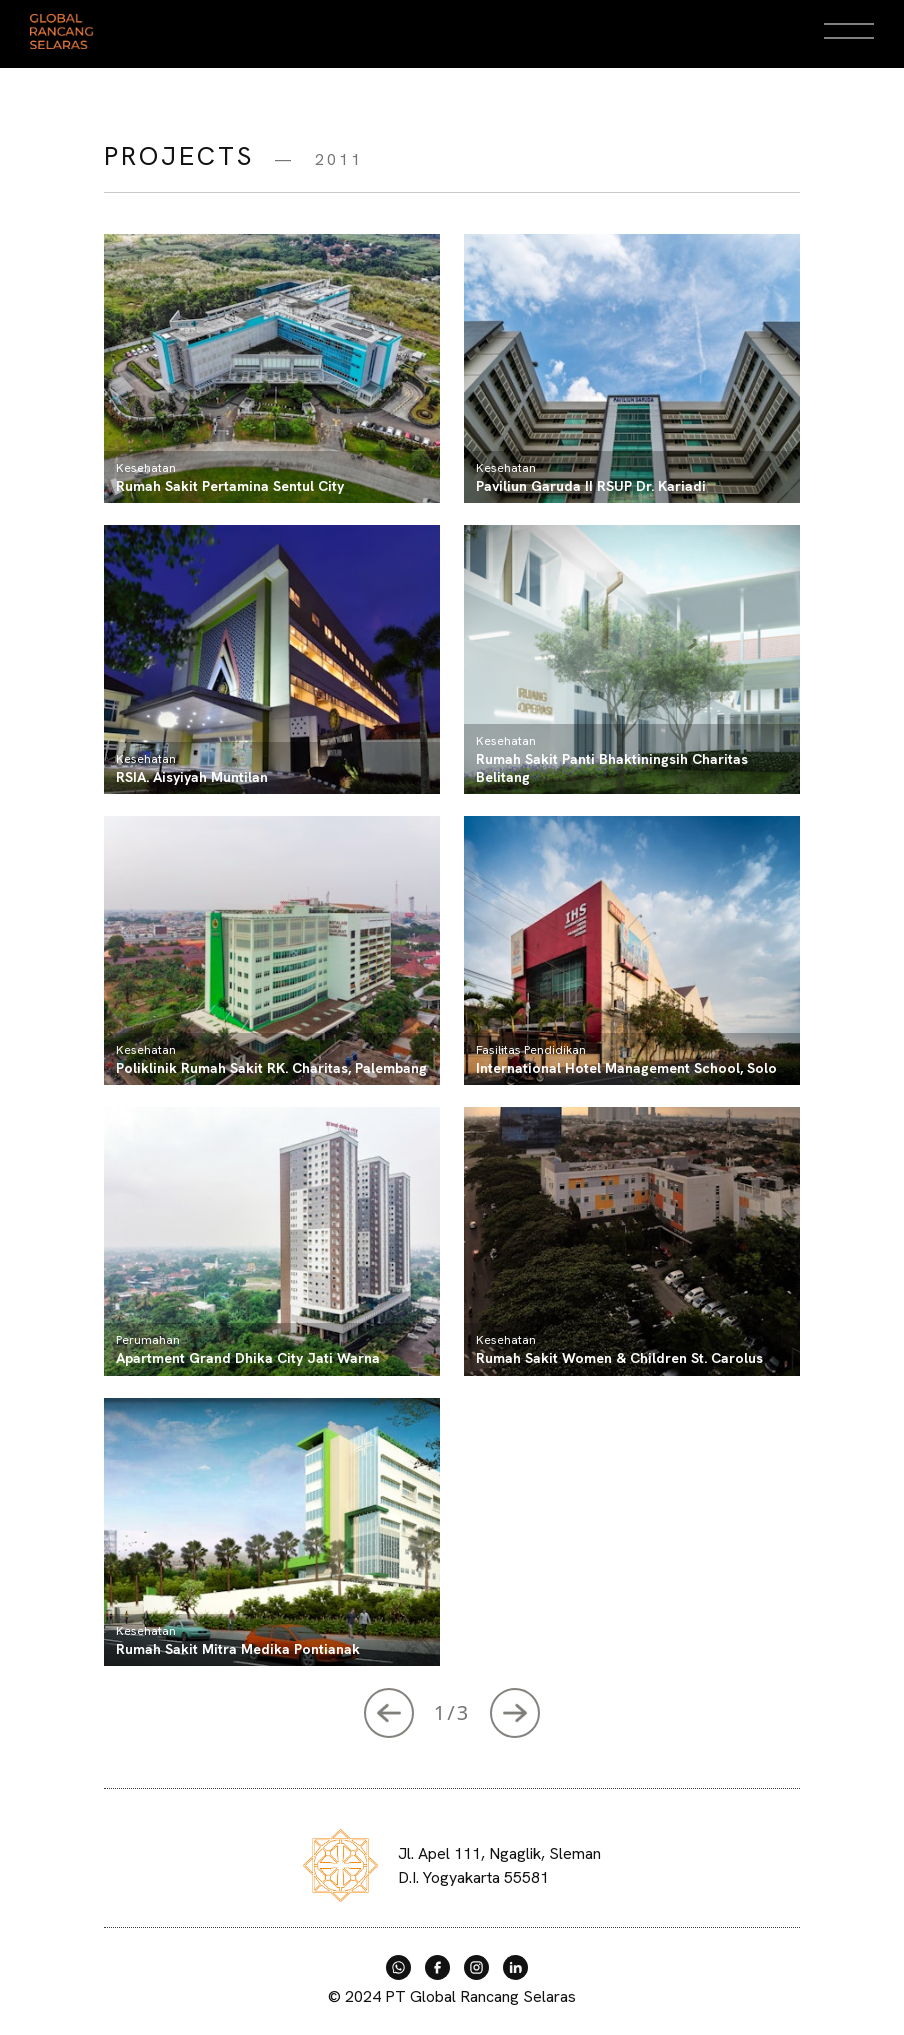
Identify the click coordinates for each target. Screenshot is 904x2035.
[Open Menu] (849, 31)
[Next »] (389, 1713)
